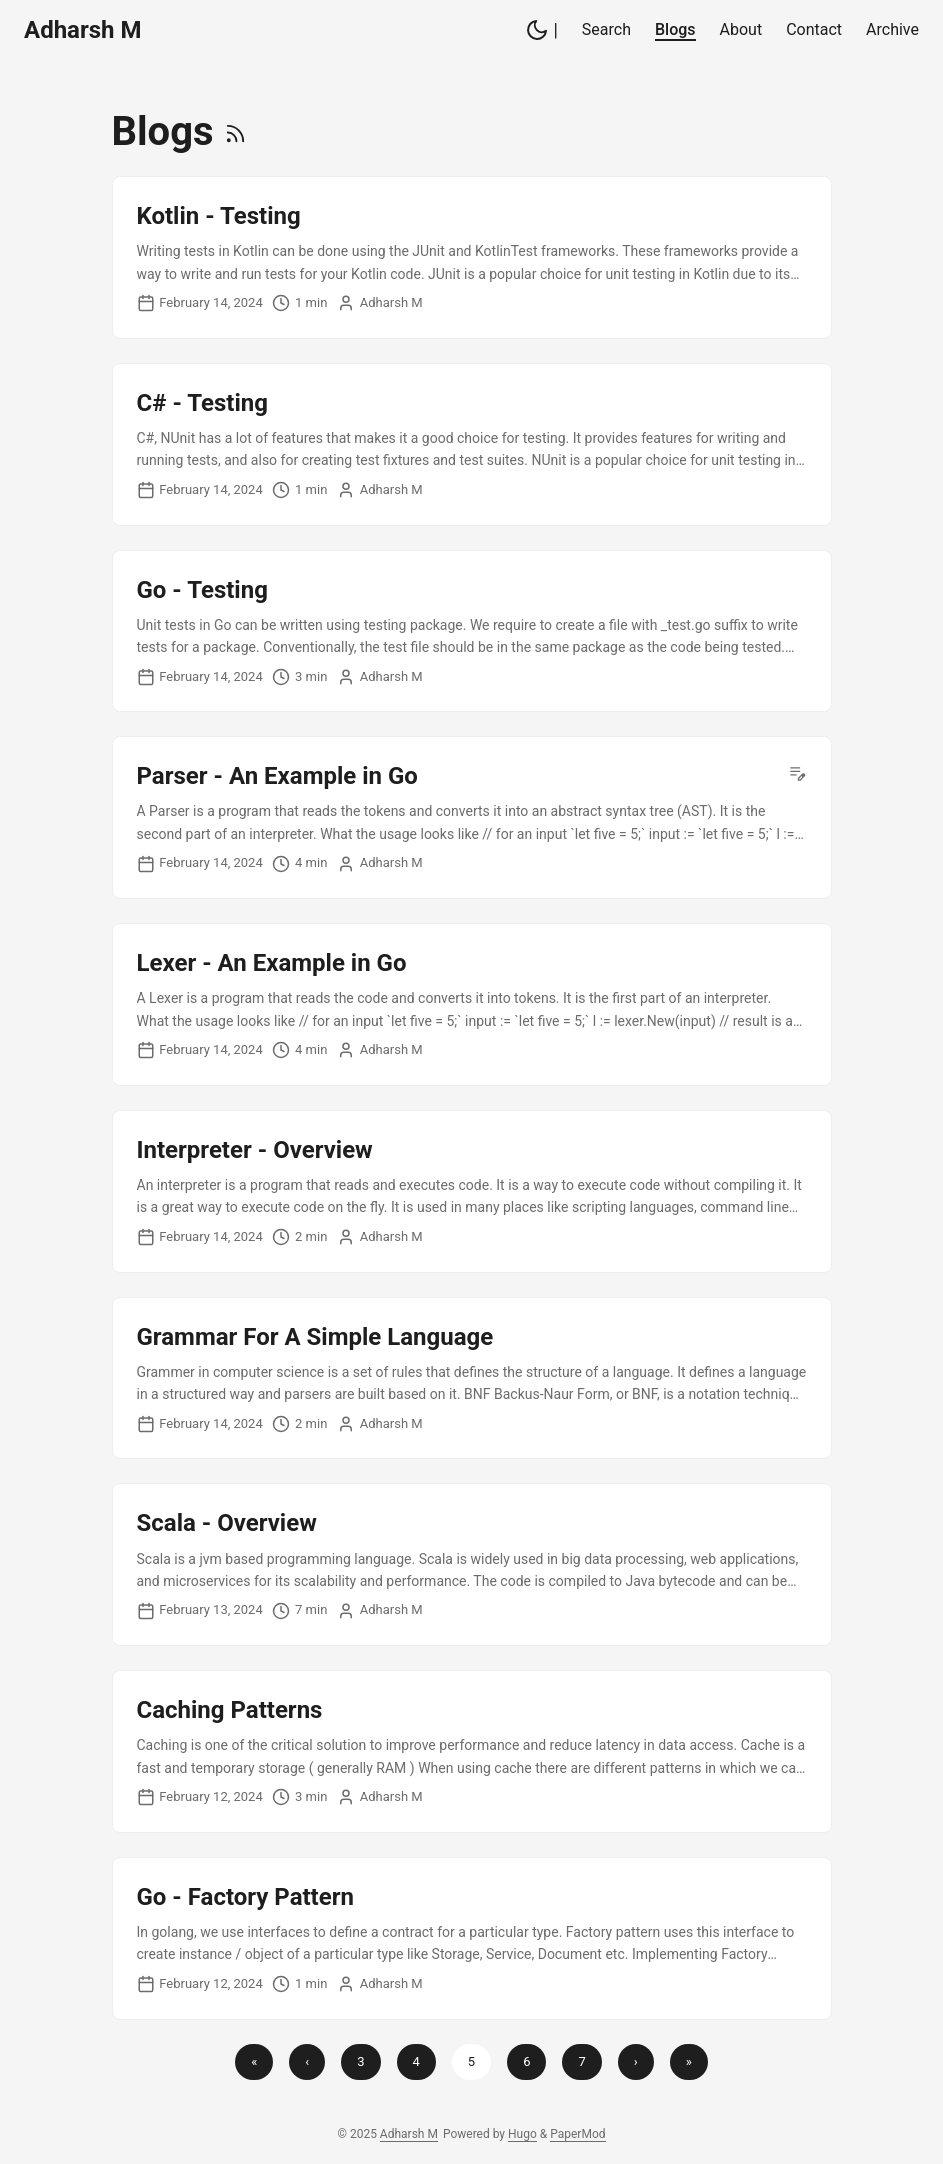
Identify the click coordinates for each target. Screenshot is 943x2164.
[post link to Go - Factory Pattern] (472, 1938)
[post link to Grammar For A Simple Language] (472, 1378)
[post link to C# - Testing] (472, 444)
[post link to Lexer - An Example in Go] (472, 1004)
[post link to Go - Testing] (472, 631)
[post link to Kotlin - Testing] (472, 257)
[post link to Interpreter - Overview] (472, 1191)
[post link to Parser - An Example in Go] (472, 817)
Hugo (522, 2134)
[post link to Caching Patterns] (472, 1751)
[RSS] (235, 131)
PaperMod (577, 2134)
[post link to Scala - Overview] (472, 1564)
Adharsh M (82, 30)
